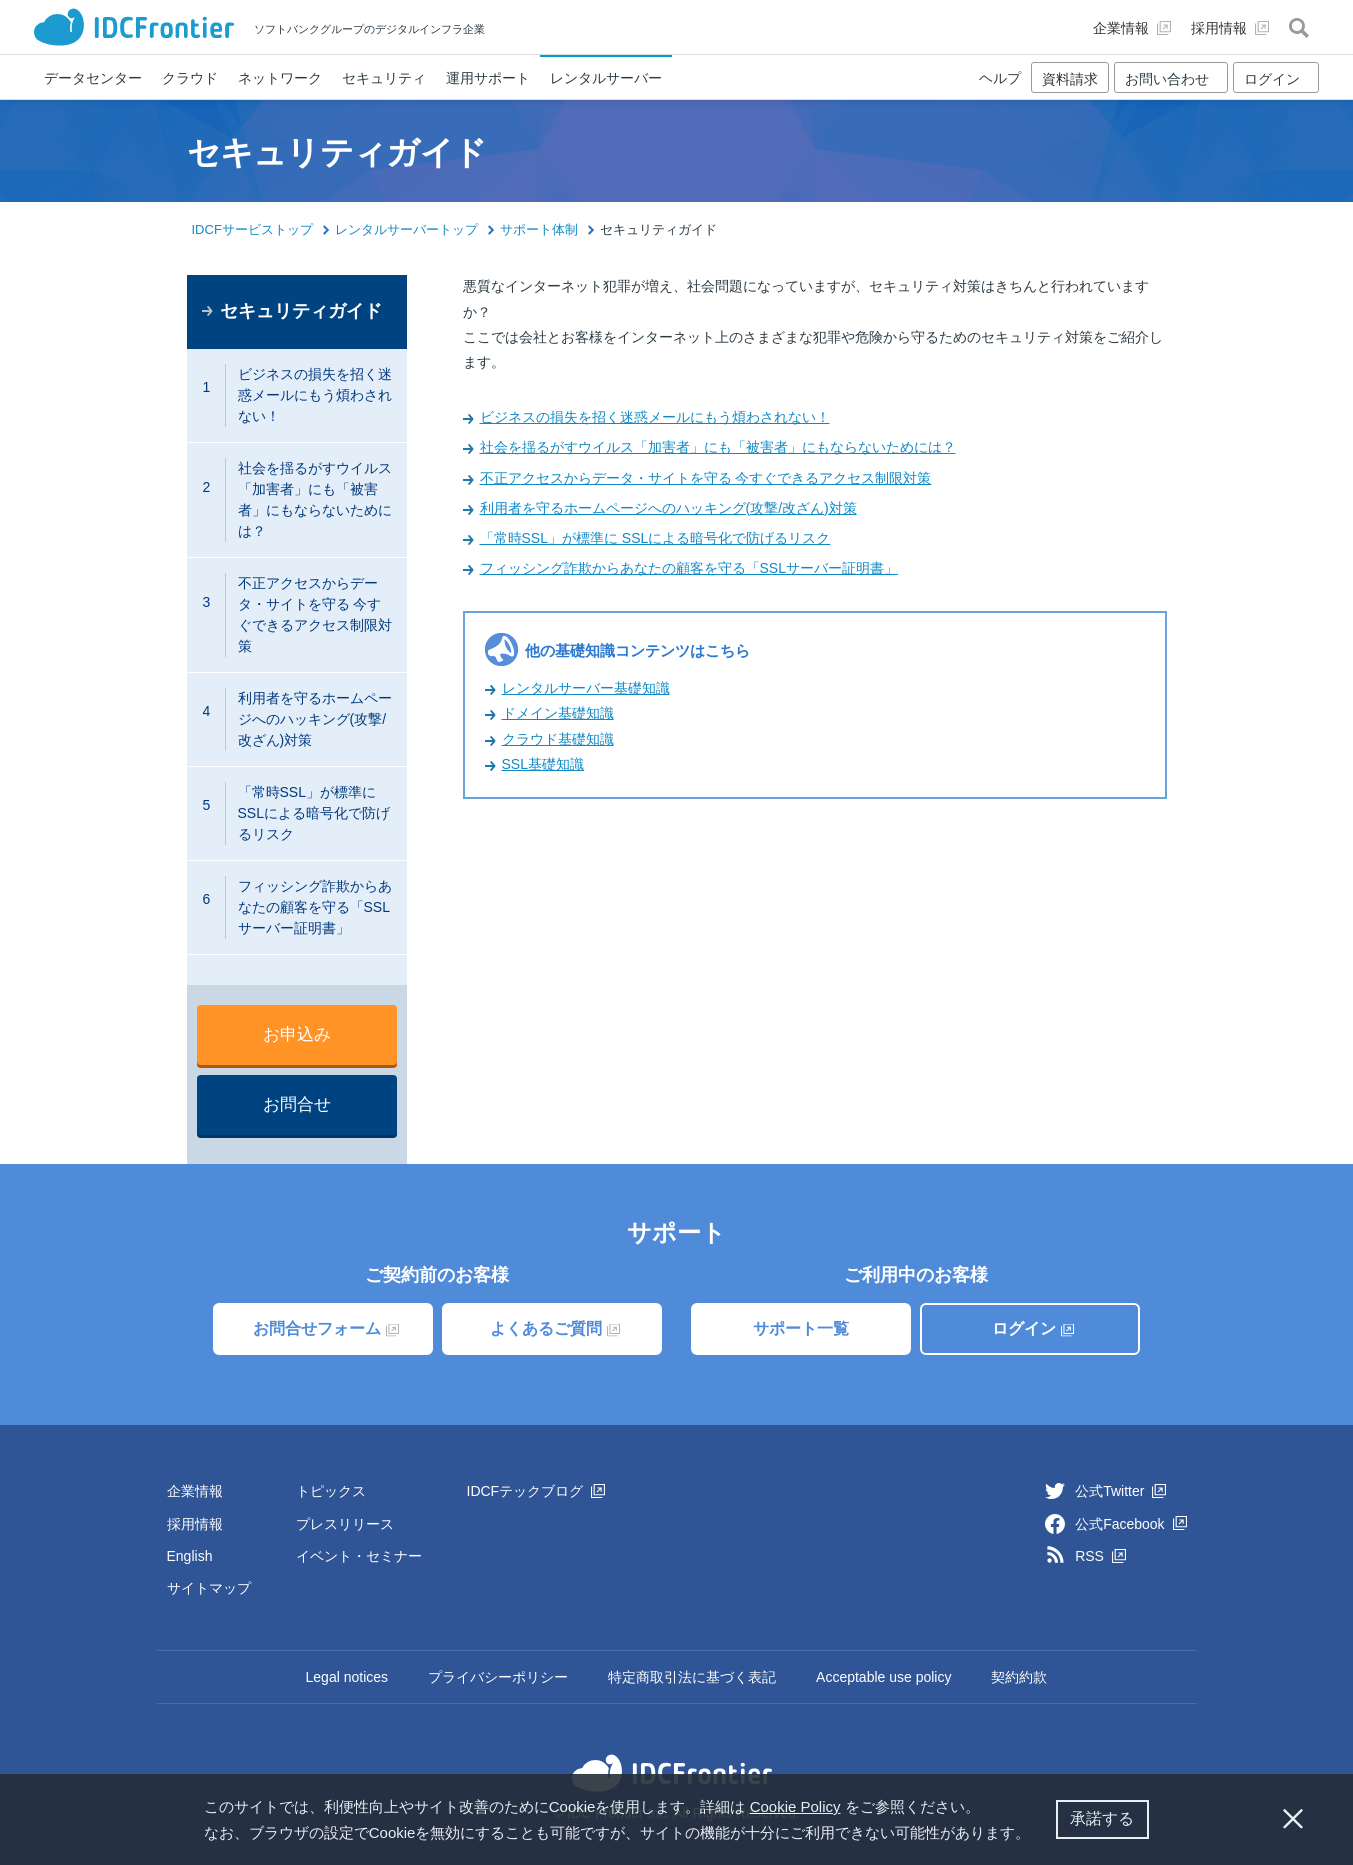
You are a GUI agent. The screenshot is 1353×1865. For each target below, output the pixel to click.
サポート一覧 (801, 1328)
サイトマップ (209, 1588)
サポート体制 (539, 229)
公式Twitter (1120, 1491)
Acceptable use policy (883, 1677)
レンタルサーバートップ (406, 229)
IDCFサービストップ (252, 229)
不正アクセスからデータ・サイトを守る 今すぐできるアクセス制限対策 (706, 478)
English (190, 1556)
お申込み (297, 1034)
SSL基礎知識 (543, 764)
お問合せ (297, 1104)
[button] (1038, 1835)
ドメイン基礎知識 (558, 713)
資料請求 (1070, 79)
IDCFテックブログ (536, 1491)
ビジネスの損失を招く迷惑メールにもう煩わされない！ (655, 417)
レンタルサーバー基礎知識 (586, 688)
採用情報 (195, 1524)
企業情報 (195, 1491)
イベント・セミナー (359, 1556)
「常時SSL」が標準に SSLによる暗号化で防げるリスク (655, 538)
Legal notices (347, 1677)
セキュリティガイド (301, 311)
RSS (1100, 1556)
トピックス (331, 1491)
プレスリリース (345, 1524)
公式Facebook (1130, 1524)
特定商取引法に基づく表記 (692, 1677)
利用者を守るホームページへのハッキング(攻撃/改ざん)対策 (668, 508)
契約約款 (1019, 1677)
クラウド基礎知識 (558, 739)
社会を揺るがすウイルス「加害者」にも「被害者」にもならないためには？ (718, 447)
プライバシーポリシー (498, 1677)
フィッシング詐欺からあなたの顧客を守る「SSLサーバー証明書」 (689, 568)
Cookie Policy (795, 1806)
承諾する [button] (1102, 1818)
